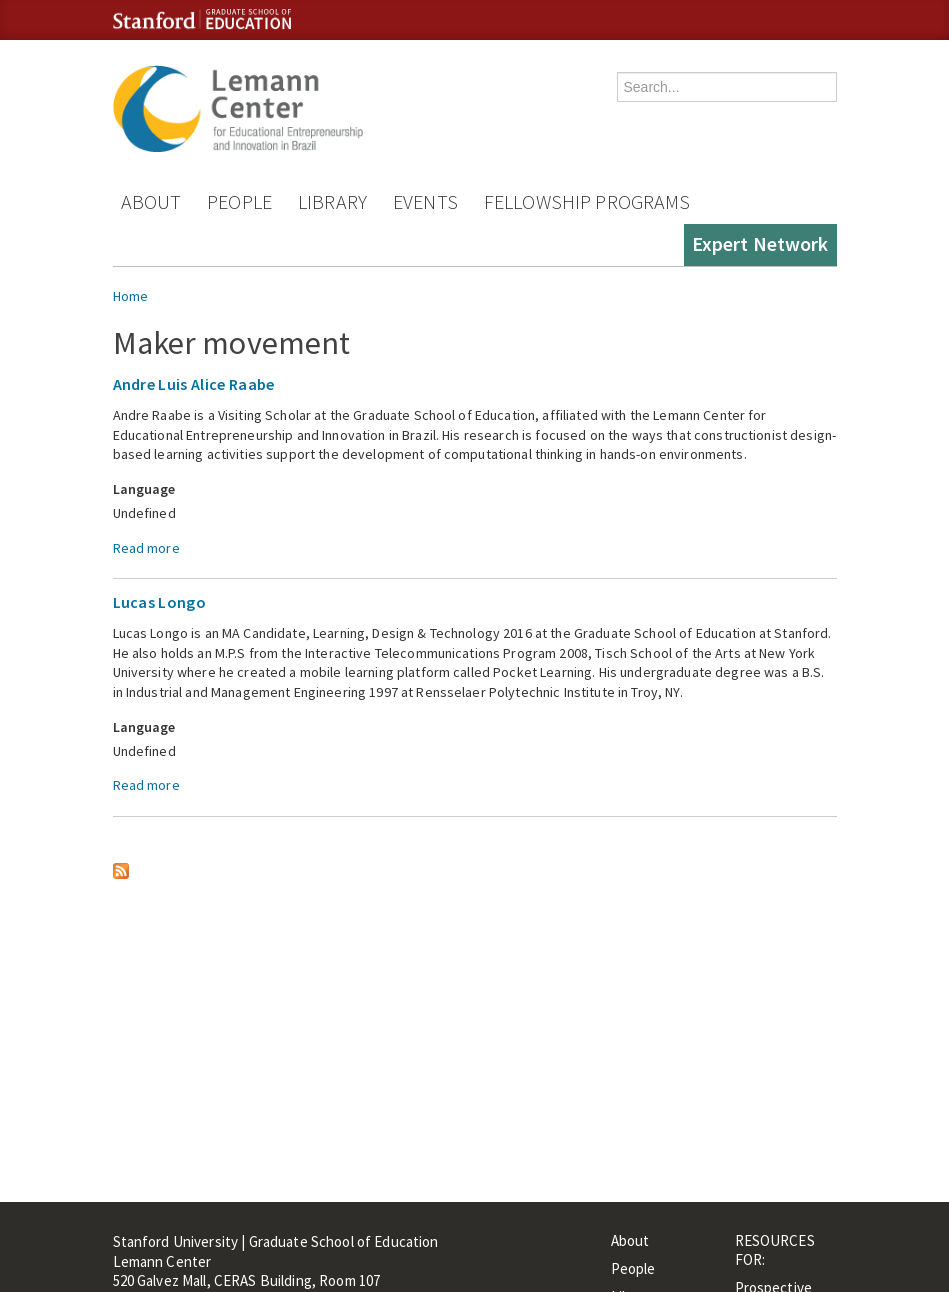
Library (332, 201)
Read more (146, 548)
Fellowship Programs (587, 201)
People (239, 201)
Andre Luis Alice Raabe (194, 384)
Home (131, 296)
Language (144, 489)
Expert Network (760, 243)
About (151, 201)
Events (425, 201)
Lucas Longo (160, 602)
